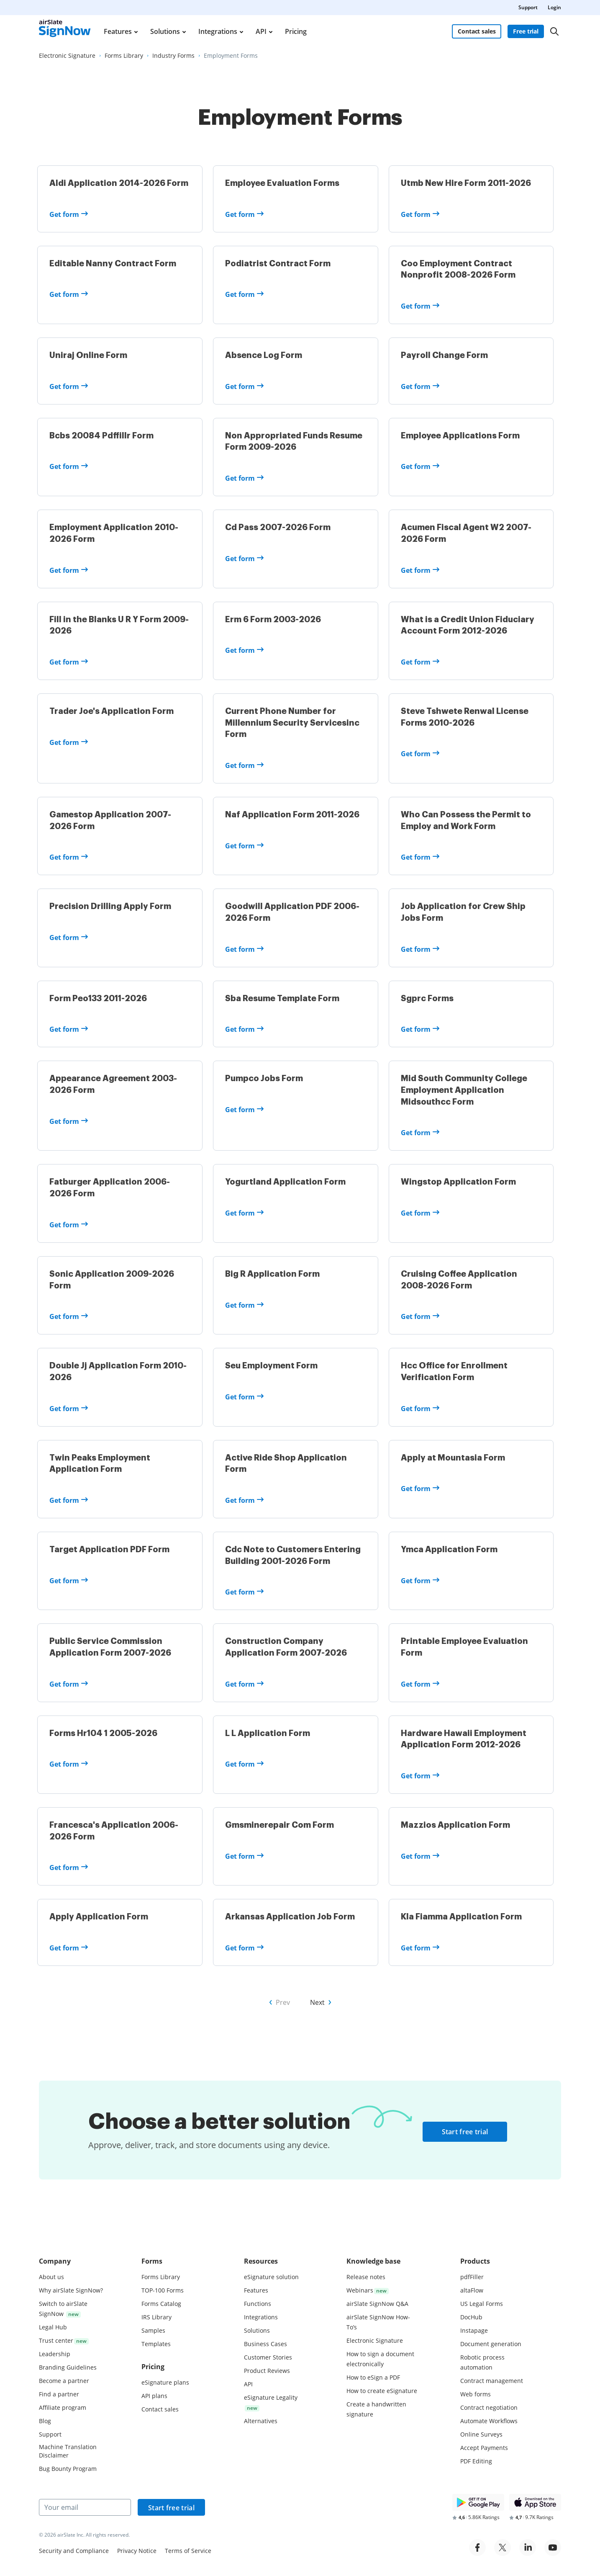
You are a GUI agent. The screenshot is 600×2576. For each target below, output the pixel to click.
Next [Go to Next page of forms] (317, 2007)
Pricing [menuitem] (296, 31)
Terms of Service (188, 2551)
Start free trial (465, 2136)
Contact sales (476, 31)
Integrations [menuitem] (217, 31)
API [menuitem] (261, 31)
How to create (381, 2391)
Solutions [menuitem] (165, 31)
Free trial (526, 31)
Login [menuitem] (554, 7)
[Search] (554, 31)
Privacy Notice (136, 2551)
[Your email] (85, 2507)
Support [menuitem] (528, 7)
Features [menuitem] (118, 31)
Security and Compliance (74, 2551)
